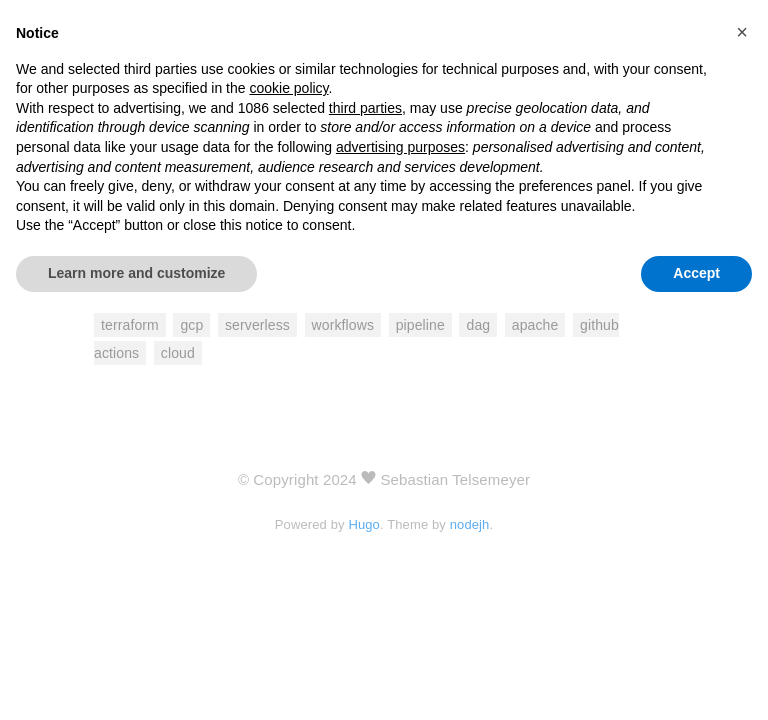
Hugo (364, 524)
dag (478, 325)
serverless (257, 325)
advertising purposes (400, 147)
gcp (191, 325)
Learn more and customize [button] (136, 273)
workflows (343, 325)
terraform (130, 325)
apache (535, 325)
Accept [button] (696, 273)
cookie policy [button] (288, 88)
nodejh (470, 524)
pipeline (420, 325)
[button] (742, 32)
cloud (178, 353)
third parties (365, 108)
